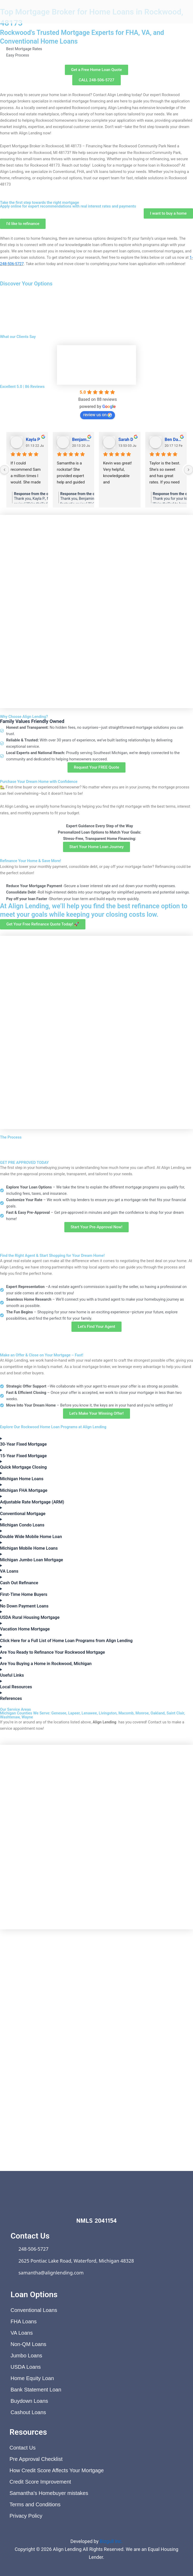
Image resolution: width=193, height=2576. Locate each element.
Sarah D (125, 439)
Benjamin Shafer (81, 439)
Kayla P (33, 439)
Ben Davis (174, 439)
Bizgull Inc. (111, 2541)
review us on (97, 414)
